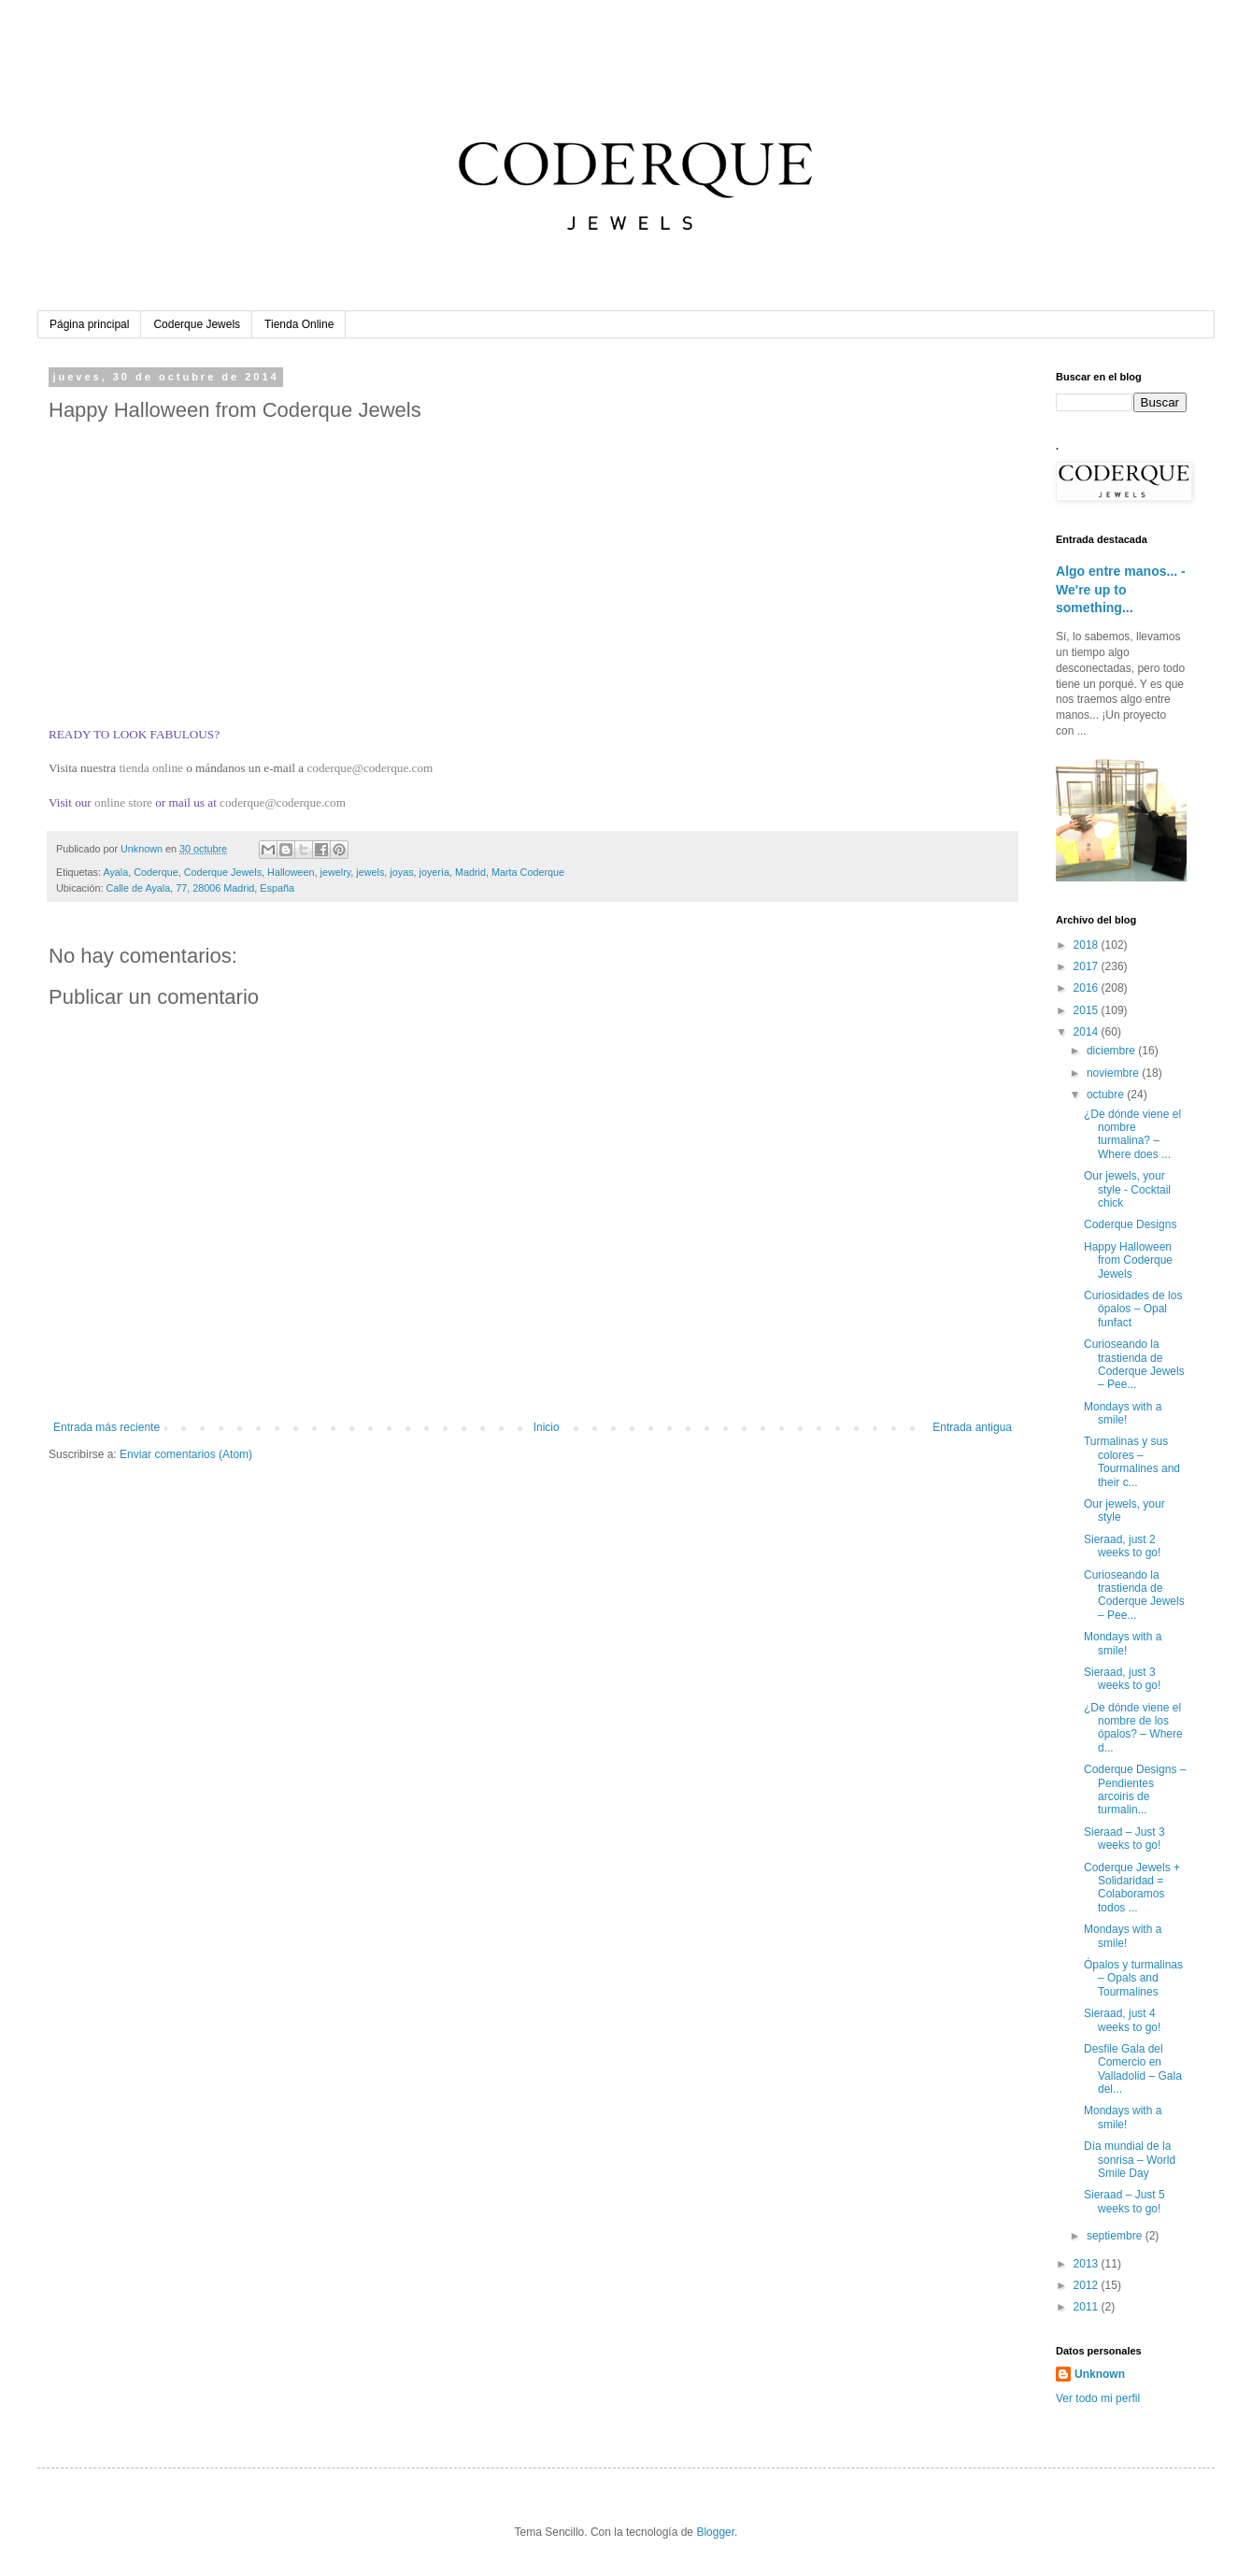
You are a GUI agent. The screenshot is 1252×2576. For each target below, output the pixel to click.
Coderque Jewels (196, 324)
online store (123, 802)
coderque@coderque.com (369, 768)
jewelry (335, 872)
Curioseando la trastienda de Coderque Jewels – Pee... (1134, 1364)
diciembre (1112, 1050)
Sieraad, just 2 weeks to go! (1122, 1546)
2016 (1088, 988)
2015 (1088, 1010)
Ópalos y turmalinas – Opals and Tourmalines (1133, 1978)
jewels (370, 872)
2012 (1088, 2285)
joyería (434, 872)
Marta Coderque (527, 872)
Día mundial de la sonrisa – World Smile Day (1129, 2160)
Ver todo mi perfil (1098, 2398)
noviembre (1114, 1073)
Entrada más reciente (106, 1427)
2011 (1088, 2306)
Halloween (290, 872)
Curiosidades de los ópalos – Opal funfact (1133, 1309)
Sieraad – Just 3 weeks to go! (1124, 1838)
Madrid (470, 872)
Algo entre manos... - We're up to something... (1121, 589)
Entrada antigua (972, 1427)
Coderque (156, 872)
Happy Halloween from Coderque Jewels (1128, 1260)
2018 (1088, 945)
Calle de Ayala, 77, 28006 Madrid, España (199, 888)
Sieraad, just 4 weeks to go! (1122, 2020)
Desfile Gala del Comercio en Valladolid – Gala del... (1133, 2069)
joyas (401, 872)
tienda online (150, 768)
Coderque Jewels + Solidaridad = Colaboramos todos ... (1132, 1887)
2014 (1088, 1031)
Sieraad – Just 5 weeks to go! (1124, 2201)
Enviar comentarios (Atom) (186, 1454)
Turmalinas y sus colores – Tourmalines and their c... (1132, 1461)
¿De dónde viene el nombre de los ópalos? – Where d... (1133, 1727)
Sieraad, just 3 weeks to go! (1122, 1679)
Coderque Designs (1130, 1224)
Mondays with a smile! (1122, 1413)
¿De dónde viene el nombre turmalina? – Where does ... (1132, 1134)
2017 (1088, 966)
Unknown (1099, 2374)
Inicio (547, 1427)
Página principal (89, 324)
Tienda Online (299, 324)
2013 (1088, 2263)
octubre (1107, 1094)
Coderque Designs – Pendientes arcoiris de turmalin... (1135, 1789)
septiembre (1116, 2235)
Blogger (715, 2532)
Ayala (115, 872)
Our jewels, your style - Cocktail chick (1127, 1189)
